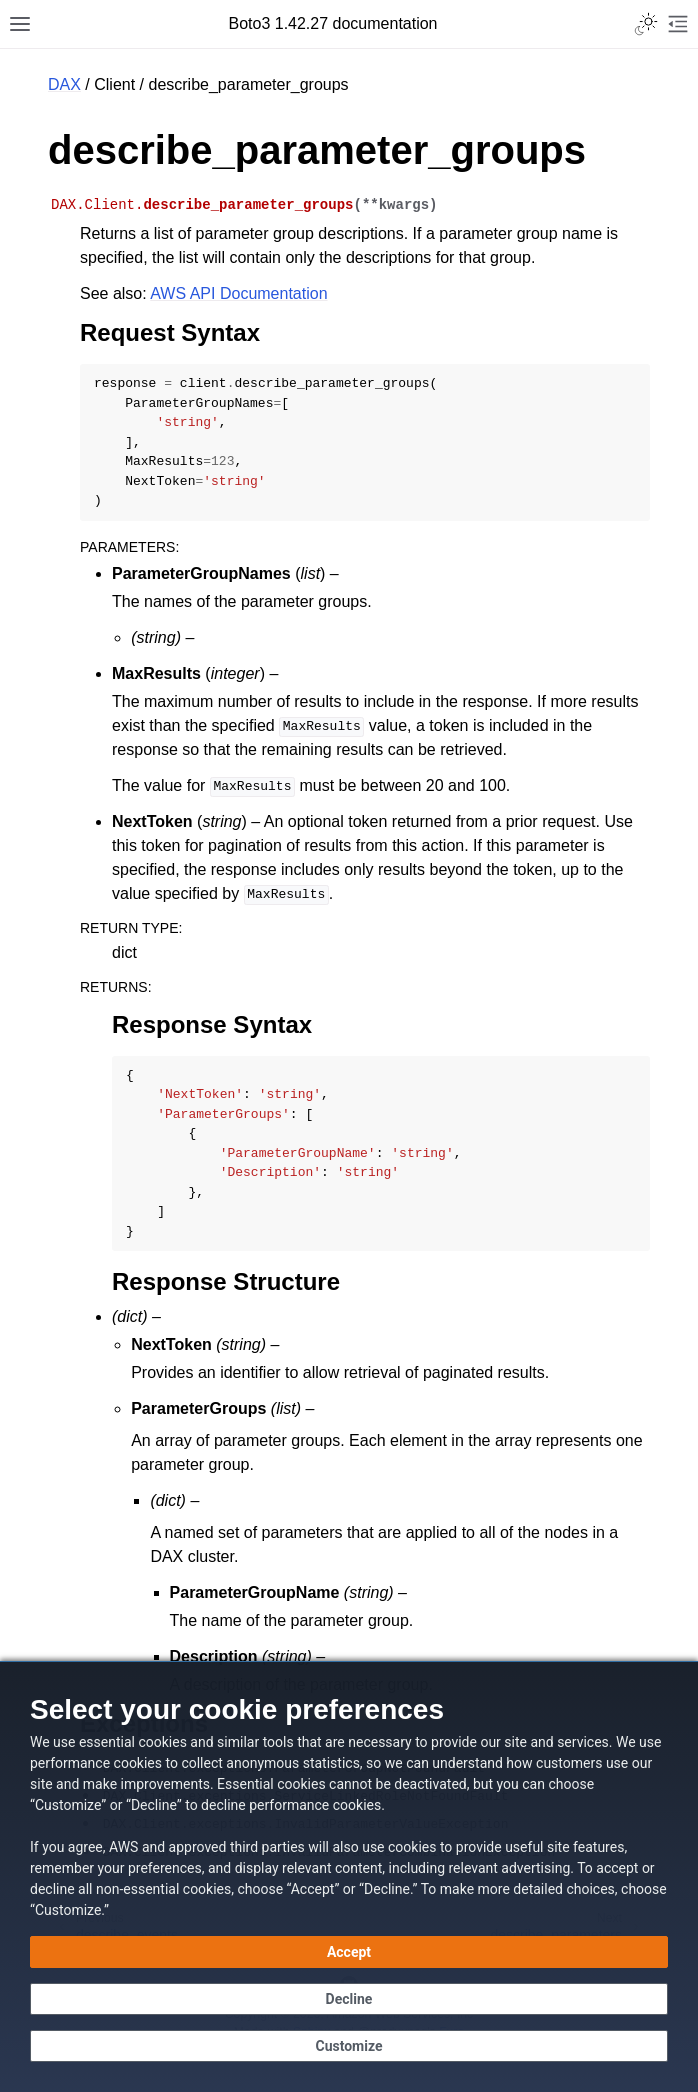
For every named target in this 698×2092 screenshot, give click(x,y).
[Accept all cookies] (349, 1952)
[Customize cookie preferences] (349, 2046)
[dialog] (349, 1876)
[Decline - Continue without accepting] (349, 1999)
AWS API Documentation (238, 293)
